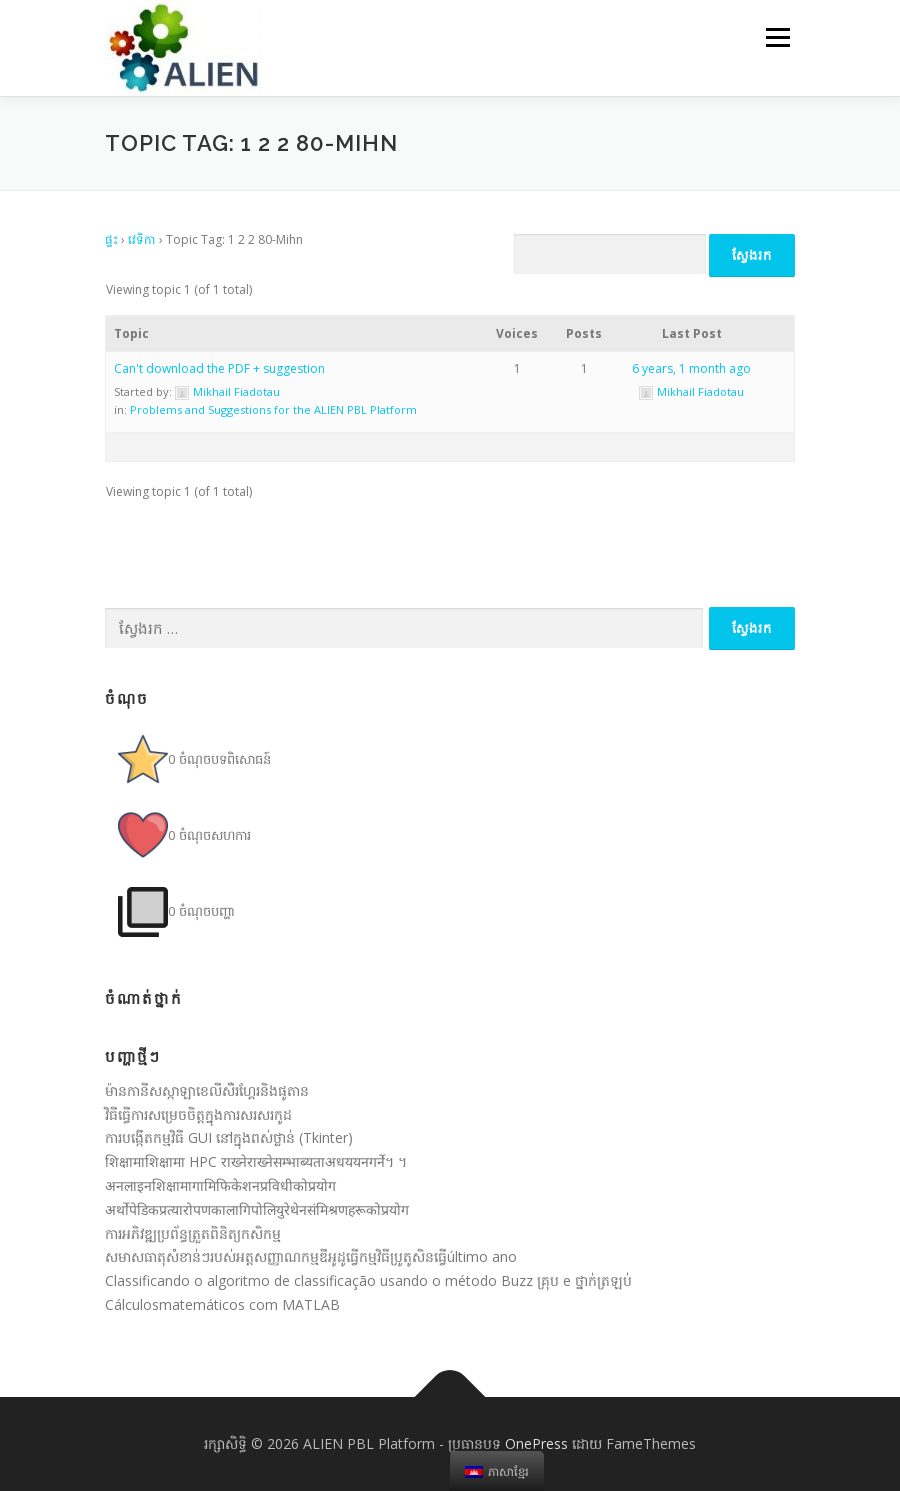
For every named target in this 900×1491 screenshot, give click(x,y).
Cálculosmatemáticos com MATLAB (222, 1304)
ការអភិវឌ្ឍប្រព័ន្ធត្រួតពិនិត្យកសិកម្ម (193, 1233)
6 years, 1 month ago (691, 368)
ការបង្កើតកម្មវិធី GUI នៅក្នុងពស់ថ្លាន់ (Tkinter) (229, 1137)
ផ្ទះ (111, 239)
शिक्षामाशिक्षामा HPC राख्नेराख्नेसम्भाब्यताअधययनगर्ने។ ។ (256, 1161)
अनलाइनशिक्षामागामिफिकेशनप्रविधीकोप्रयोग (220, 1185)
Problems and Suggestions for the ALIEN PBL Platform (273, 409)
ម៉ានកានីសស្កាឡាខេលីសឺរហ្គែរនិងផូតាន (207, 1090)
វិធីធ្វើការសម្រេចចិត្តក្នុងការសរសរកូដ (198, 1114)
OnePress (536, 1443)
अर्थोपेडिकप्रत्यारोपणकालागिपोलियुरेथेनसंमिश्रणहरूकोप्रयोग (257, 1209)
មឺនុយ (775, 37)
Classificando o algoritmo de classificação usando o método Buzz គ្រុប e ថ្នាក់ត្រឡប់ (368, 1280)
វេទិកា (142, 239)
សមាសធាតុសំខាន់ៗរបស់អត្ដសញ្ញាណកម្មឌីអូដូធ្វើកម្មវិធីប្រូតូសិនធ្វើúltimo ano (311, 1256)
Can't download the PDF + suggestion (219, 368)
